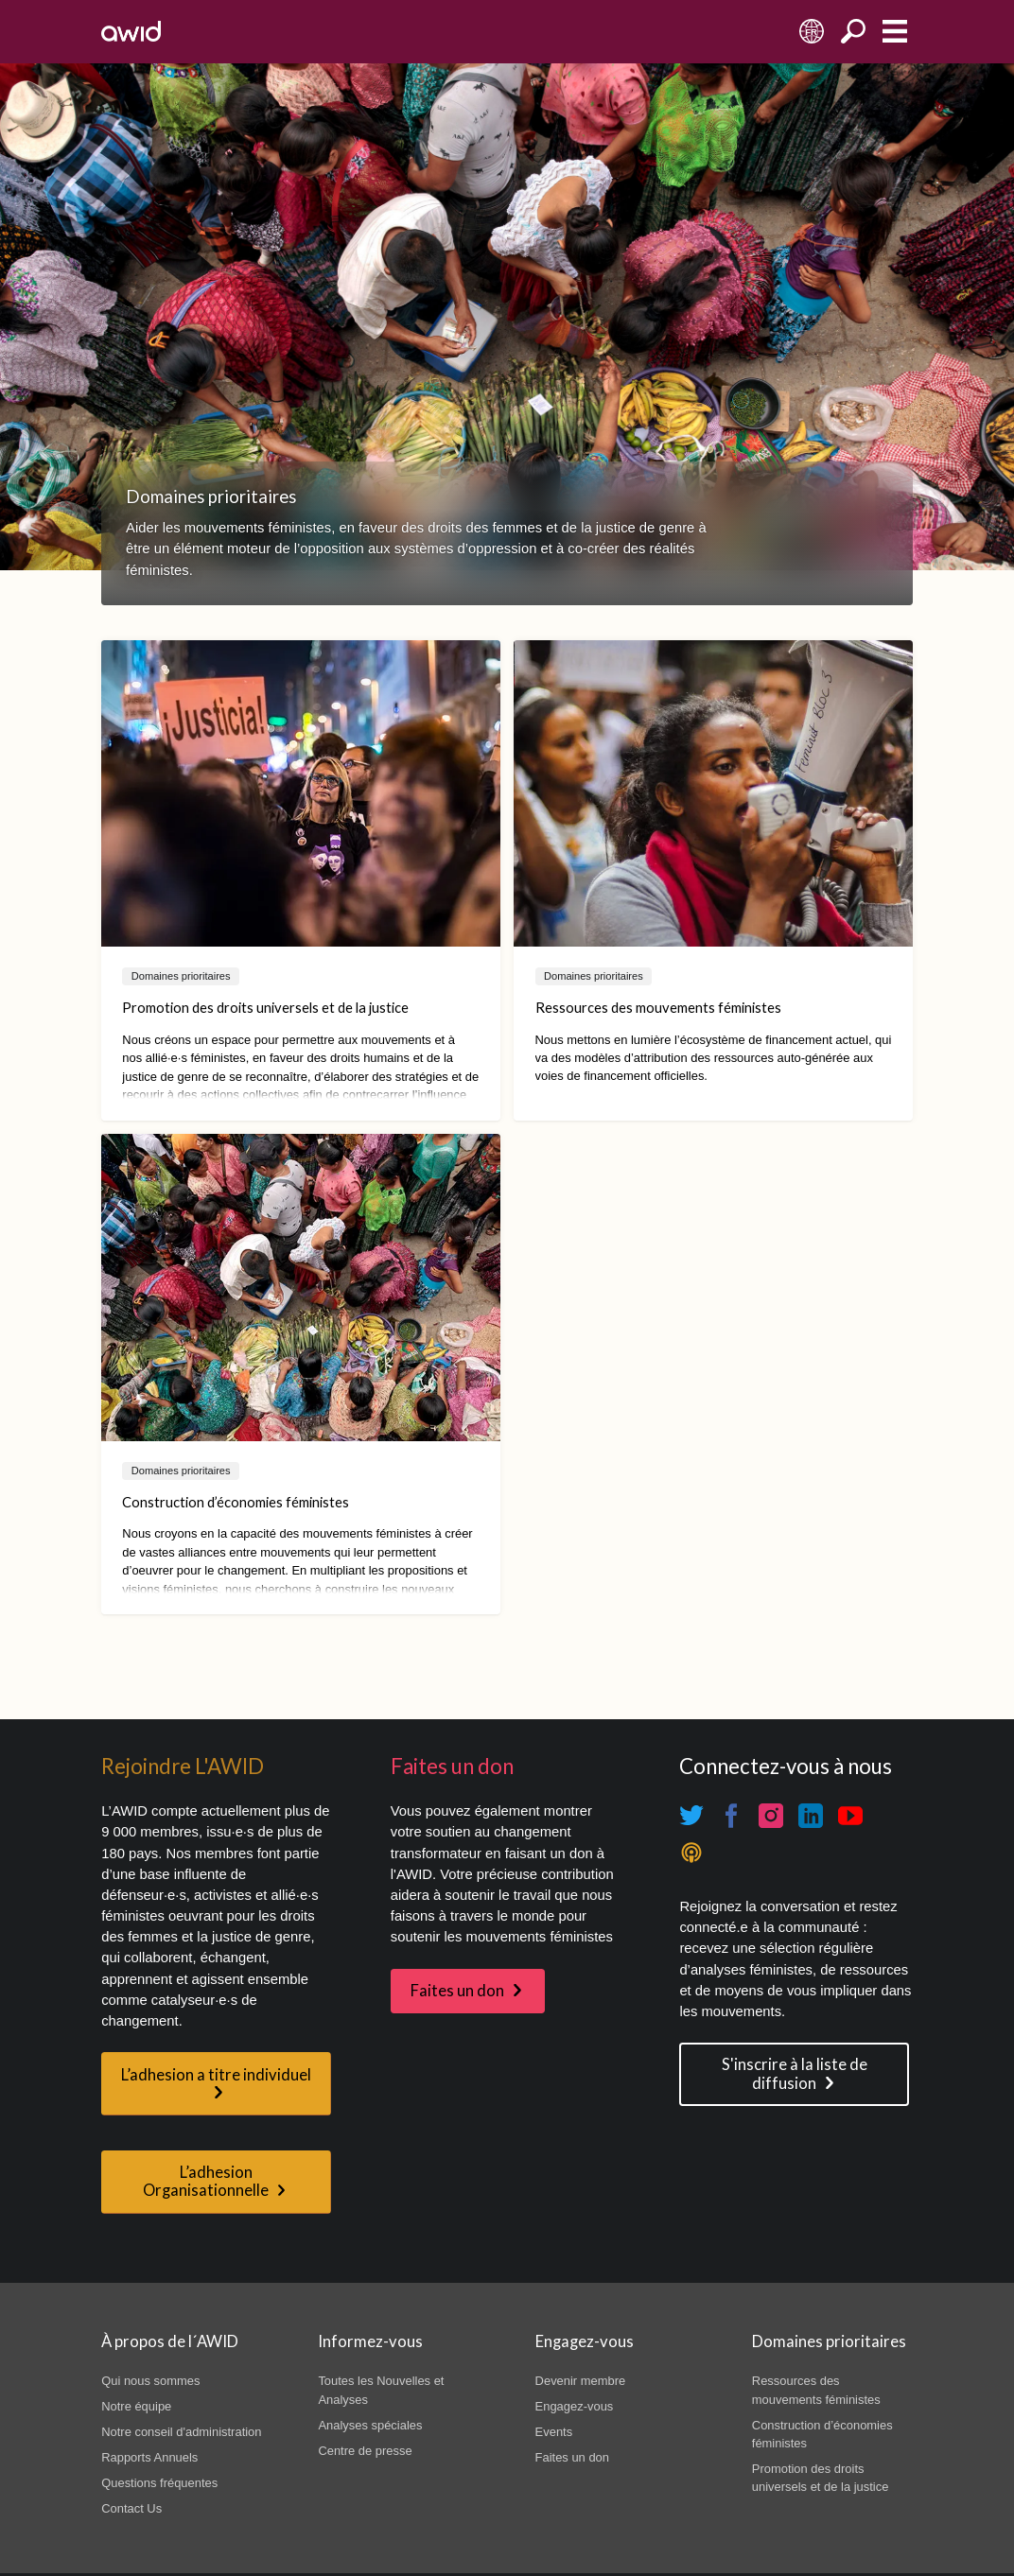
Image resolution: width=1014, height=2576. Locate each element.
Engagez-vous (574, 2406)
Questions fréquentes (159, 2483)
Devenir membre (580, 2381)
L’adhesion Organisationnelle (206, 2181)
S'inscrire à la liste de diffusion (794, 2073)
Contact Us (131, 2508)
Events (554, 2432)
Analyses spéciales (370, 2425)
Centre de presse (364, 2451)
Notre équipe (136, 2406)
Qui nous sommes (150, 2381)
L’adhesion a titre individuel (216, 2074)
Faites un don (457, 1990)
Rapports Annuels (149, 2457)
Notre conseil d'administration (181, 2432)
